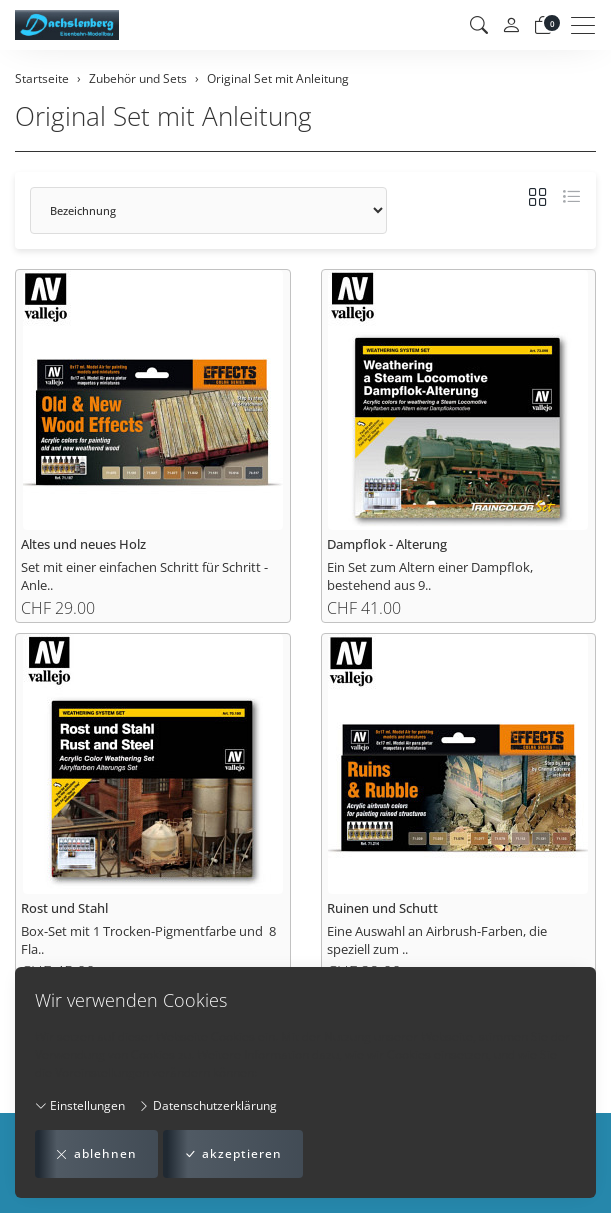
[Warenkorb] (543, 25)
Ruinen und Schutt (382, 908)
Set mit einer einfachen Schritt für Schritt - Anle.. (144, 576)
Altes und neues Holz (83, 544)
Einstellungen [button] (80, 1105)
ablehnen (96, 1154)
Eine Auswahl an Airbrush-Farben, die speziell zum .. (437, 940)
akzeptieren (233, 1154)
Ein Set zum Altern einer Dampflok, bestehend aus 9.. (430, 576)
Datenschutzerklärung (207, 1105)
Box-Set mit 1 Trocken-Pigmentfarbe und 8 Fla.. (148, 940)
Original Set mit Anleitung (163, 116)
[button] (479, 25)
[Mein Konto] (511, 25)
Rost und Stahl (64, 908)
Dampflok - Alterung (387, 544)
